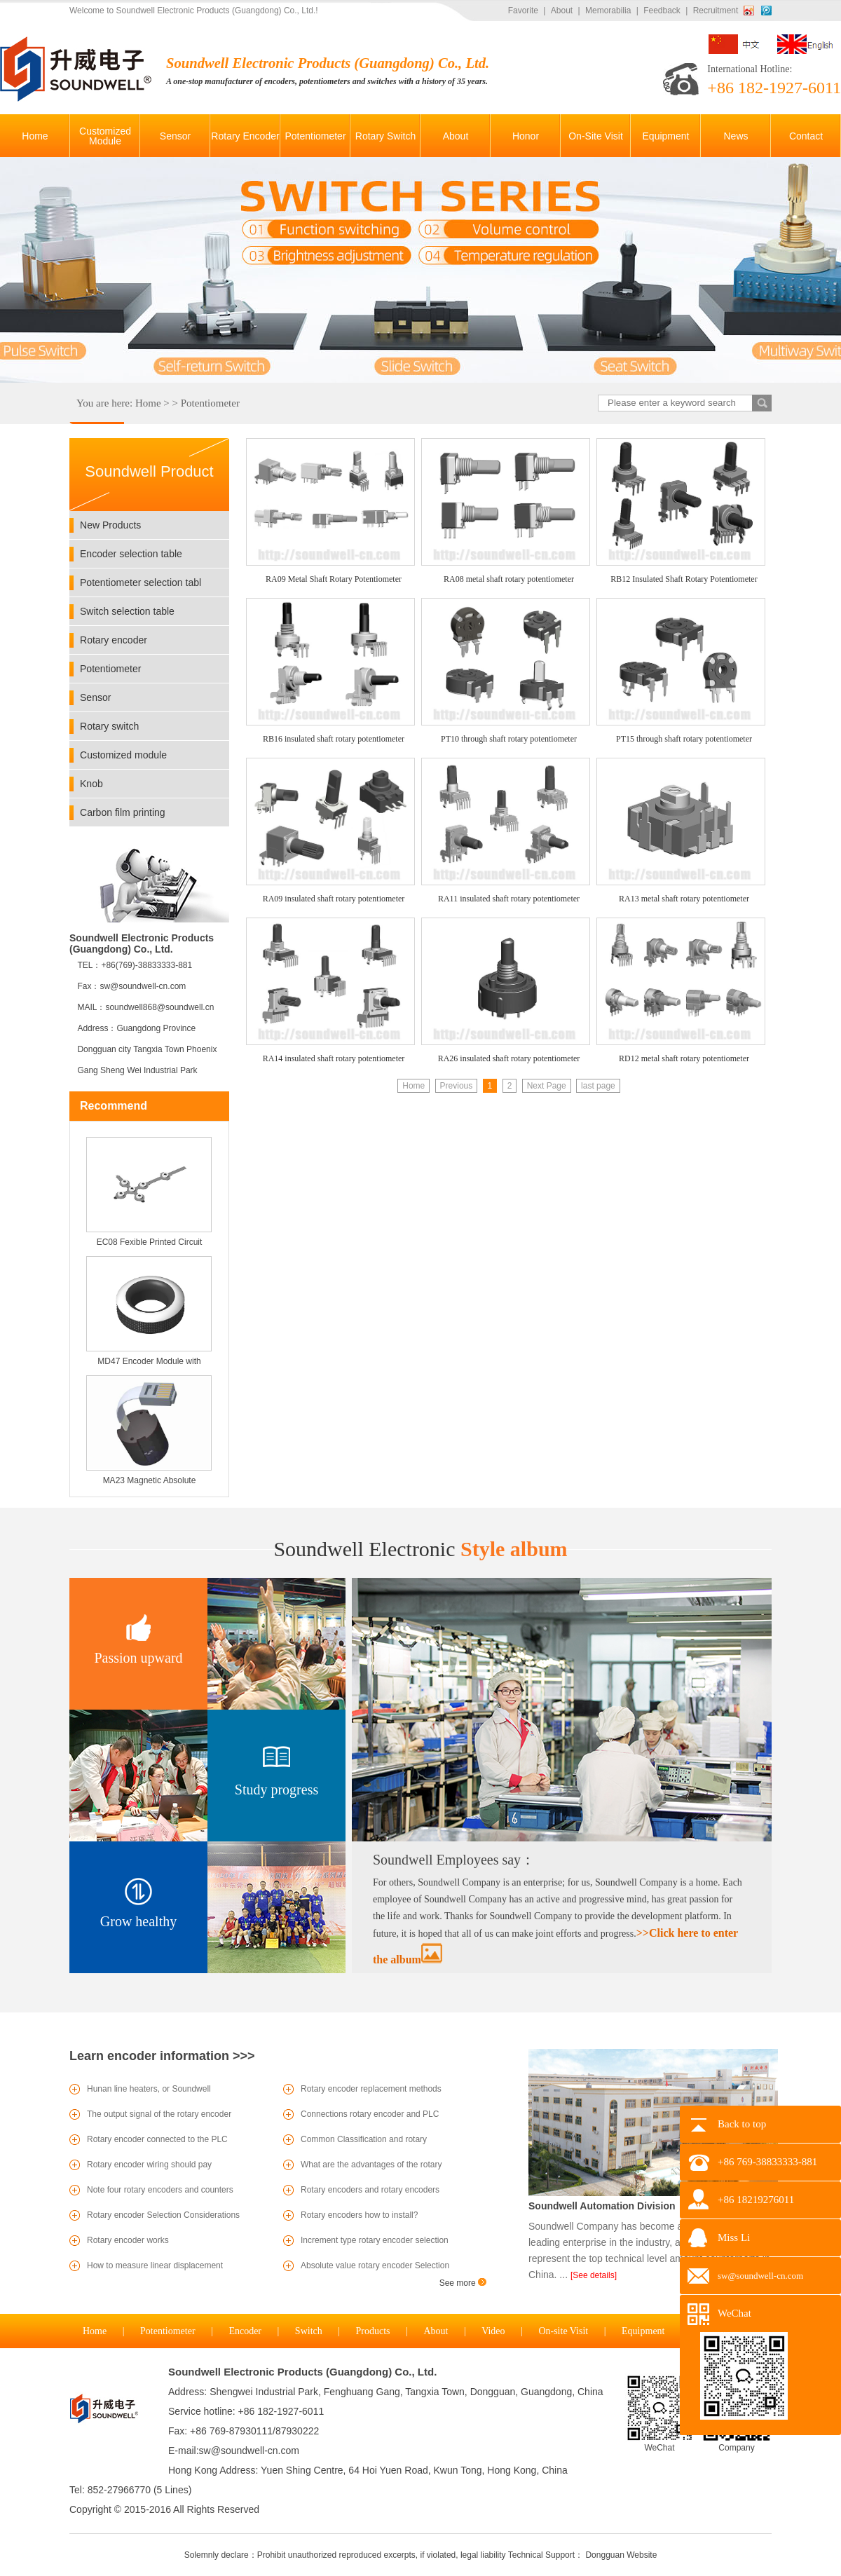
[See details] (593, 2275)
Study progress (276, 1789)
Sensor (95, 697)
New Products (110, 525)
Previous (456, 1086)
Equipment (643, 2331)
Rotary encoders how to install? (359, 2215)
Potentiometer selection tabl (140, 582)
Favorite (523, 10)
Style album (420, 1548)
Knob (91, 783)
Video (493, 2331)
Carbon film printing (122, 812)
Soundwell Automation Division (601, 2206)
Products (373, 2331)
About (562, 10)
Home (148, 403)
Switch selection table (127, 611)
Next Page (546, 1086)
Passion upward (138, 1657)
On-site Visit (563, 2331)
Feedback (662, 10)
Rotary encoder (113, 640)
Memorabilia (608, 10)
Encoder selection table (131, 553)
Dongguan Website (621, 2555)
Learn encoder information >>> (162, 2056)
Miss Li (734, 2237)
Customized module (123, 755)
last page (598, 1086)
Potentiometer (210, 403)
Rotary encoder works (128, 2240)
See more (462, 2283)
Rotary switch (109, 726)
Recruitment (716, 10)
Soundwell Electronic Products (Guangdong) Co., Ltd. (302, 2372)
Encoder (244, 2331)
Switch (308, 2331)
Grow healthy (138, 1921)
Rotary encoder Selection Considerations (163, 2215)
